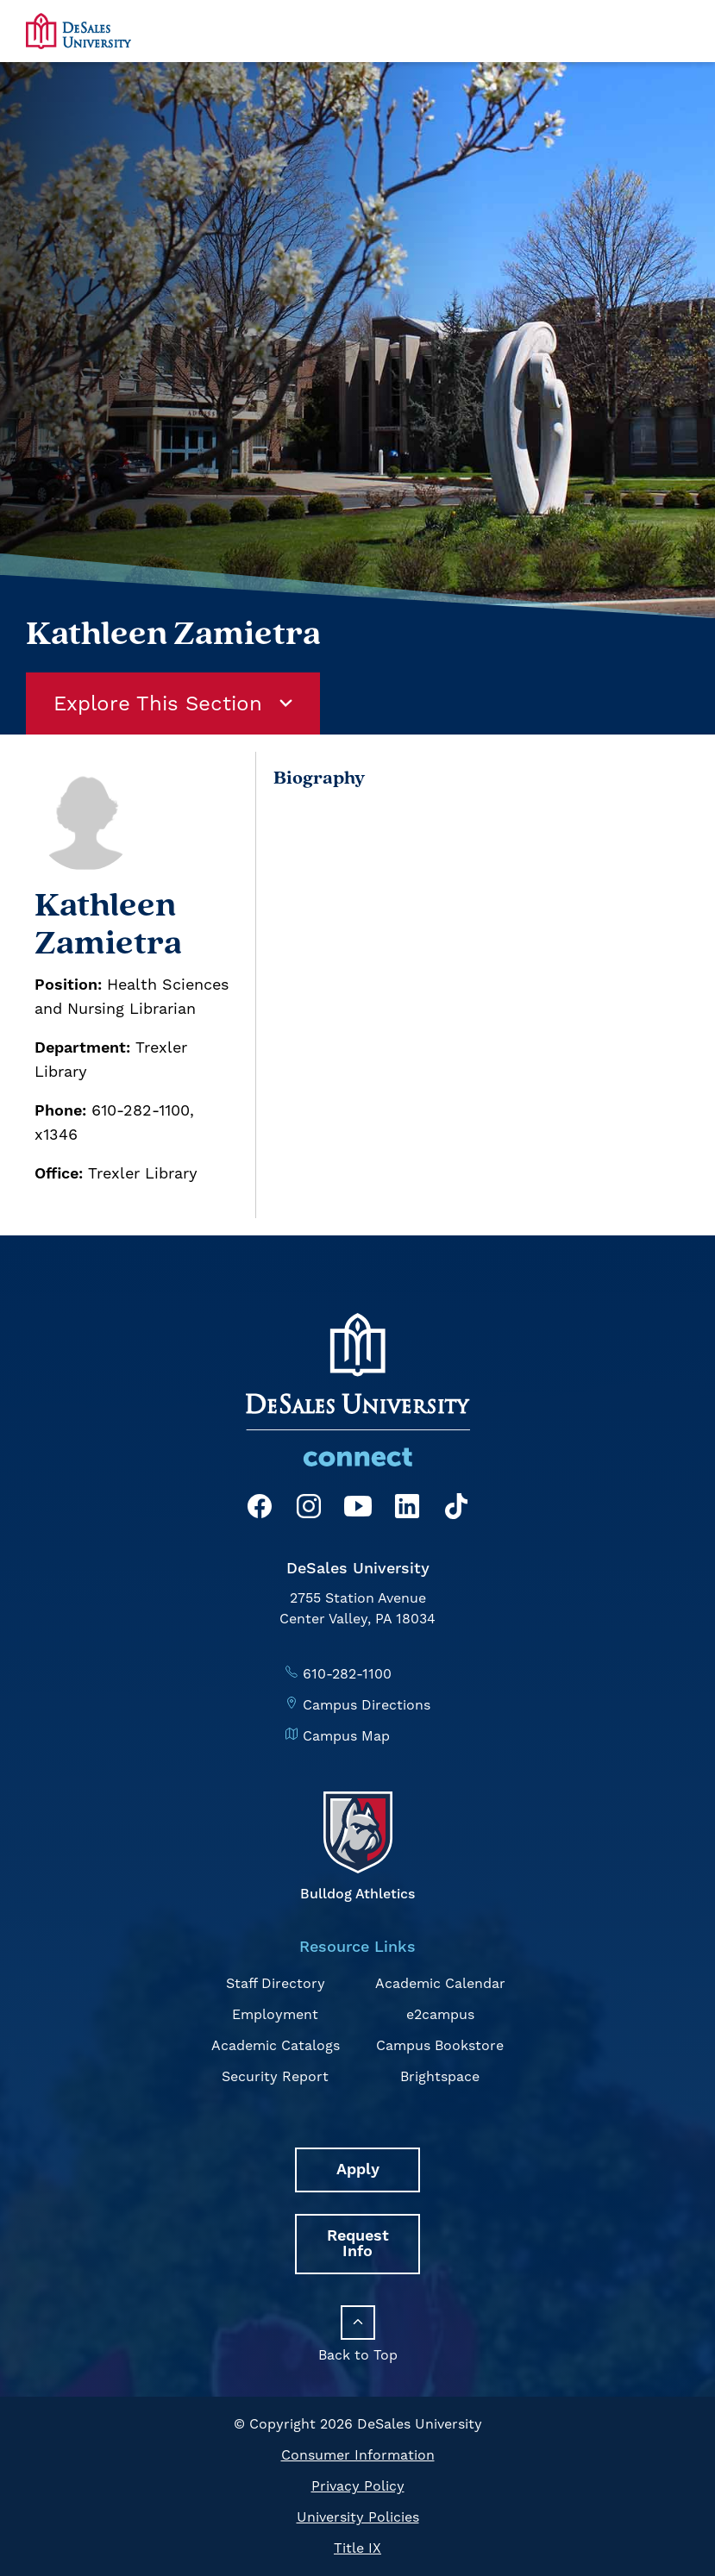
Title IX (357, 2548)
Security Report (275, 2076)
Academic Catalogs (275, 2045)
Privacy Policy (358, 2486)
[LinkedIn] (407, 1509)
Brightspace (440, 2076)
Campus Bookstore (440, 2045)
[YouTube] (358, 1509)
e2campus (440, 2014)
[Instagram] (309, 1509)
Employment (275, 2014)
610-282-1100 (347, 1674)
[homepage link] (78, 30)
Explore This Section (172, 703)
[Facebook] (259, 1509)
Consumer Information (358, 2455)
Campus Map (346, 1736)
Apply (357, 2169)
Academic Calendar (440, 1983)
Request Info (358, 2243)
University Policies (358, 2517)
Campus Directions (366, 1705)
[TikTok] (456, 1509)
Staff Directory (275, 1983)
